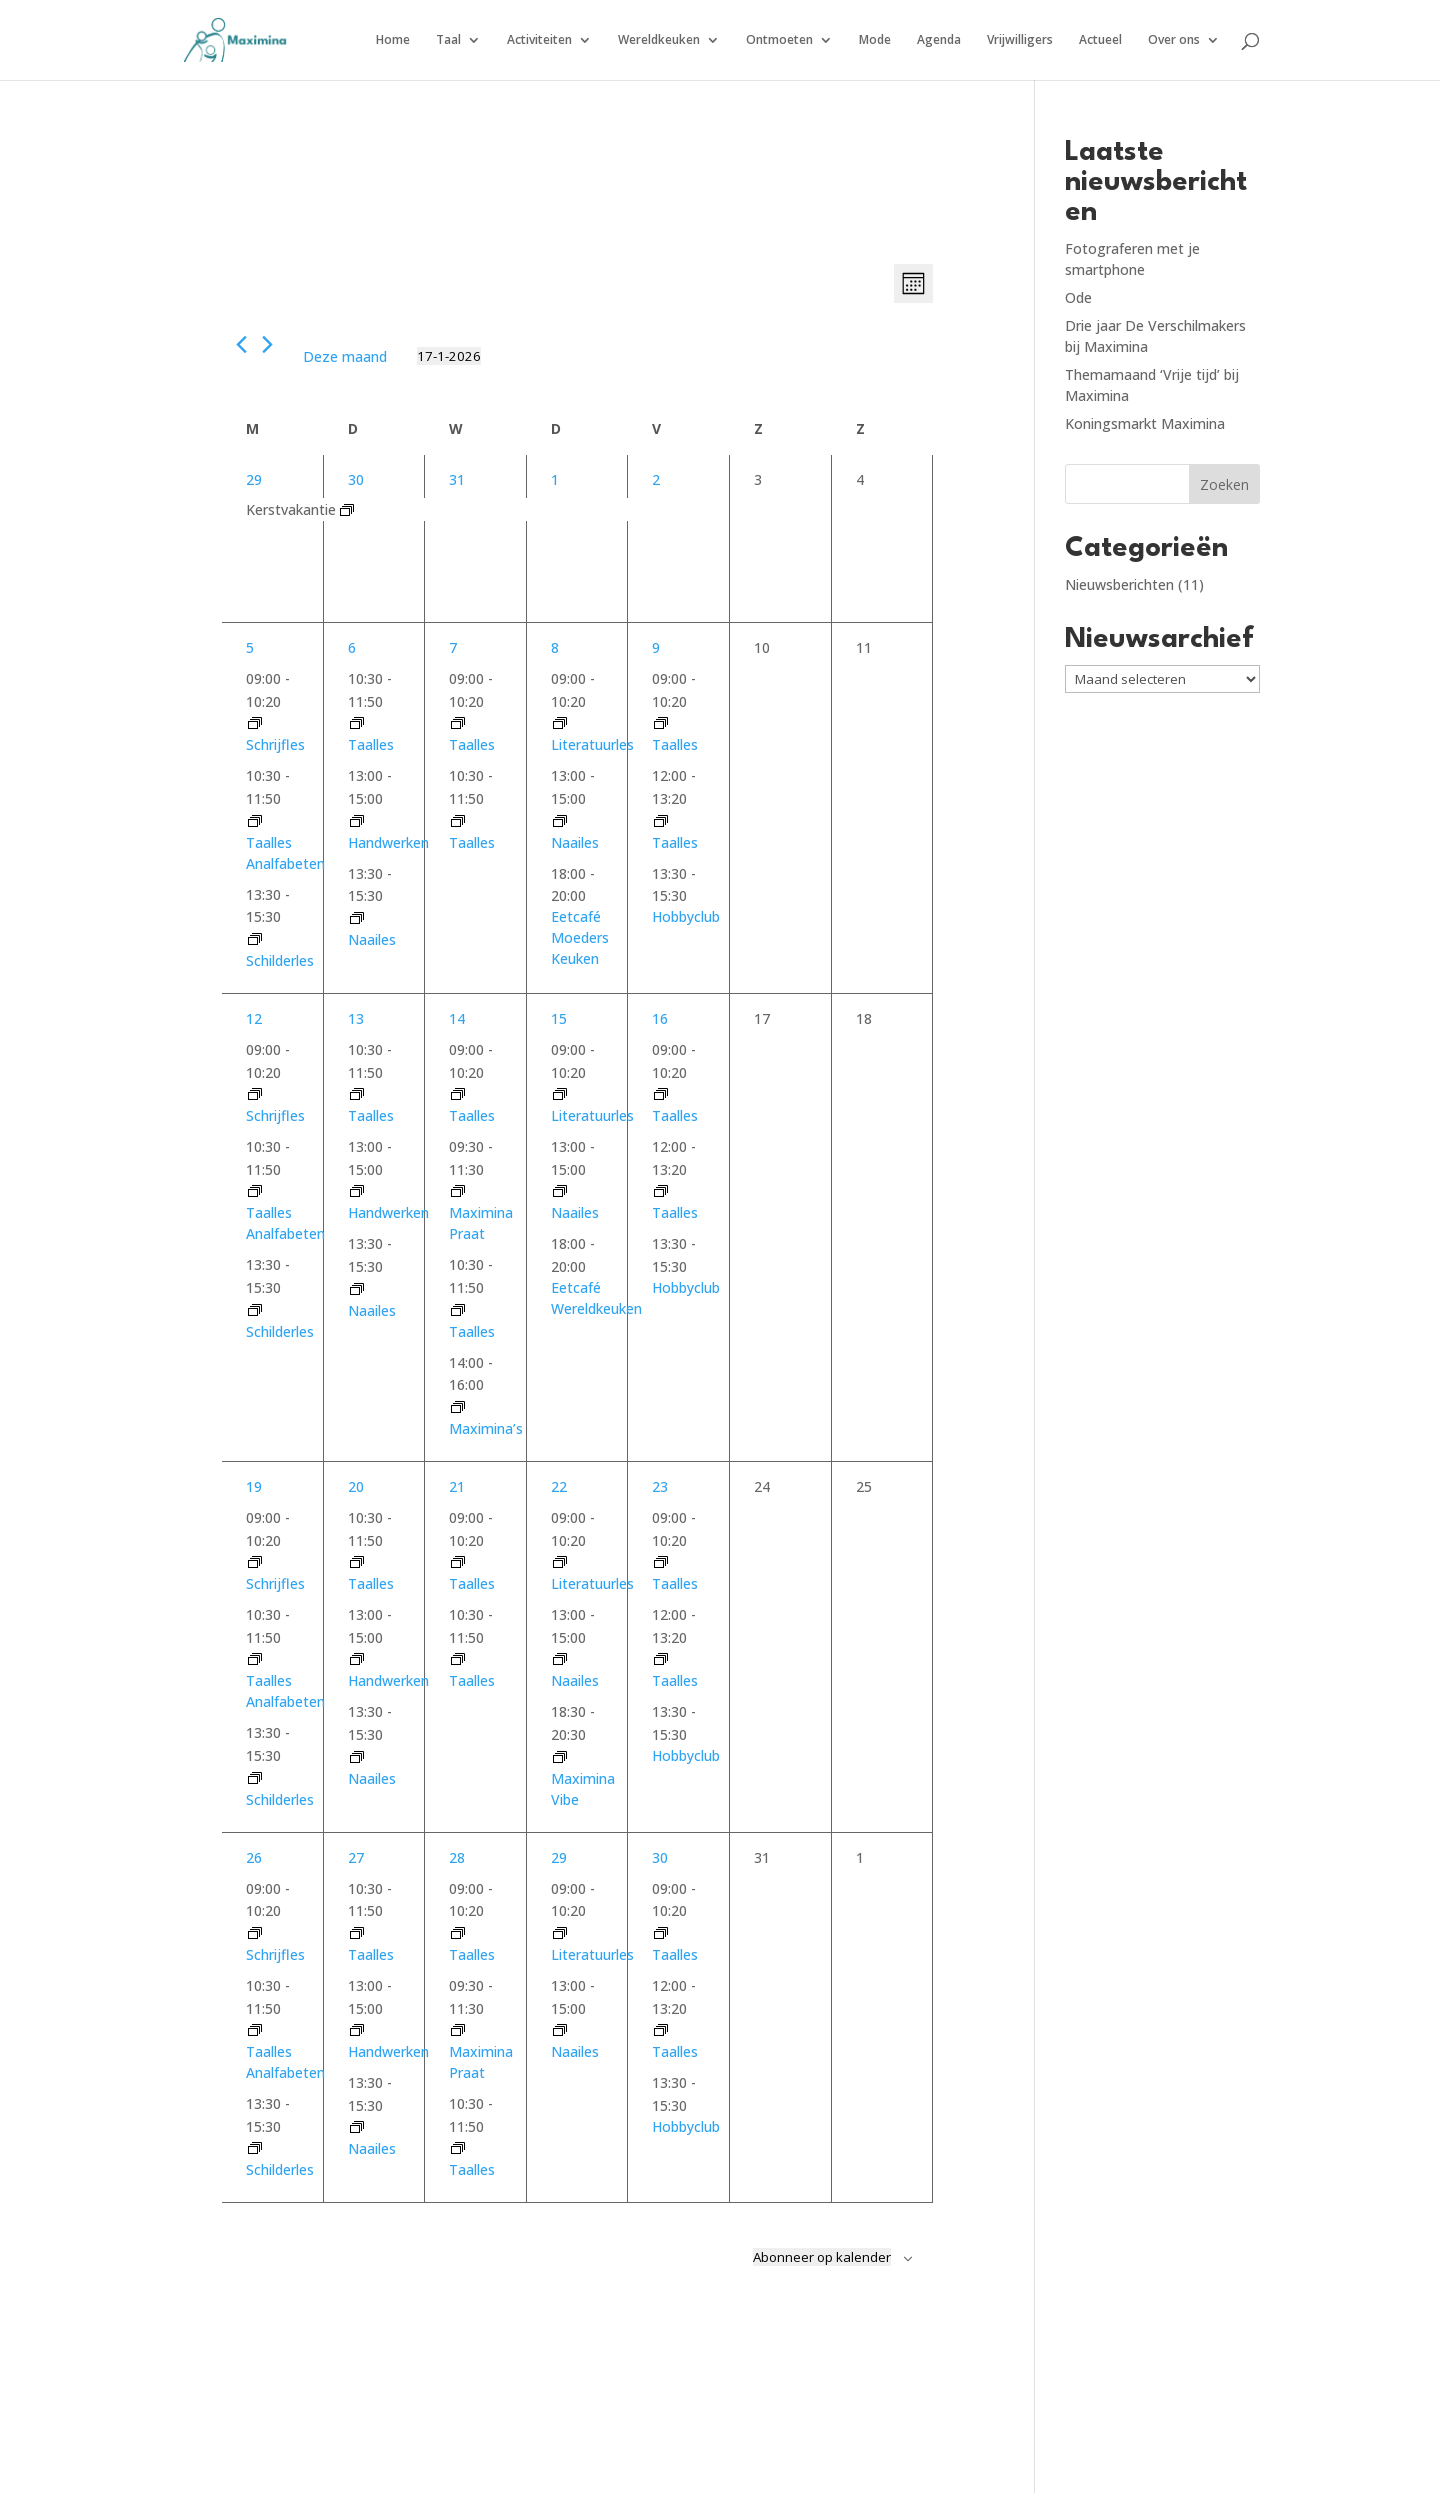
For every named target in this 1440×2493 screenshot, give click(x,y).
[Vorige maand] (241, 344)
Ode (1078, 297)
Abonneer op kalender (822, 2257)
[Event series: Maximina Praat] (458, 1191)
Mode (875, 40)
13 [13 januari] (356, 1018)
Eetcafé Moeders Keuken (580, 937)
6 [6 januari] (352, 647)
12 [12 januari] (254, 1018)
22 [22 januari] (559, 1486)
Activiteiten (539, 40)
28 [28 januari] (457, 1857)
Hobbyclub (686, 916)
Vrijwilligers (1020, 40)
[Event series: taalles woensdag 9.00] (458, 723)
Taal (448, 40)
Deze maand (345, 356)
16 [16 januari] (660, 1018)
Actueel (1100, 40)
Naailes (372, 939)
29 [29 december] (254, 479)
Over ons (1174, 40)
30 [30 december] (356, 479)
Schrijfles (275, 744)
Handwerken (388, 842)
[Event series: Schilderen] (255, 939)
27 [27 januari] (356, 1857)
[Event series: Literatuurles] (560, 723)
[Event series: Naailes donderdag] (560, 821)
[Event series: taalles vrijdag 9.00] (661, 723)
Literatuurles (592, 744)
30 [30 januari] (660, 1857)
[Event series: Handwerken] (357, 821)
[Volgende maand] (267, 344)
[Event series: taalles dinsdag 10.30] (357, 723)
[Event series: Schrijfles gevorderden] (255, 723)
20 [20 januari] (356, 1486)
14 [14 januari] (457, 1018)
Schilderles (280, 960)
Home (393, 40)
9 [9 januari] (656, 647)
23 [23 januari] (660, 1486)
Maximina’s (486, 1428)
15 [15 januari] (559, 1018)
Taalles (371, 744)
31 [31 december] (457, 479)
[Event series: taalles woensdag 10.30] (458, 821)
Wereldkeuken (659, 40)
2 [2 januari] (656, 479)
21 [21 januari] (457, 1486)
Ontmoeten (779, 40)
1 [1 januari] (555, 479)
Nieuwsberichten (1119, 584)
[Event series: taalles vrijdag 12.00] (661, 821)
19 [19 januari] (254, 1486)
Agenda (939, 40)
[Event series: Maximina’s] (458, 1407)
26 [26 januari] (254, 1857)
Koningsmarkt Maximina (1145, 423)
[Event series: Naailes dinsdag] (357, 918)
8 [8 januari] (555, 647)
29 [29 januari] (559, 1857)
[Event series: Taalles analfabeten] (255, 821)
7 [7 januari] (453, 647)
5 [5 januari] (250, 647)
